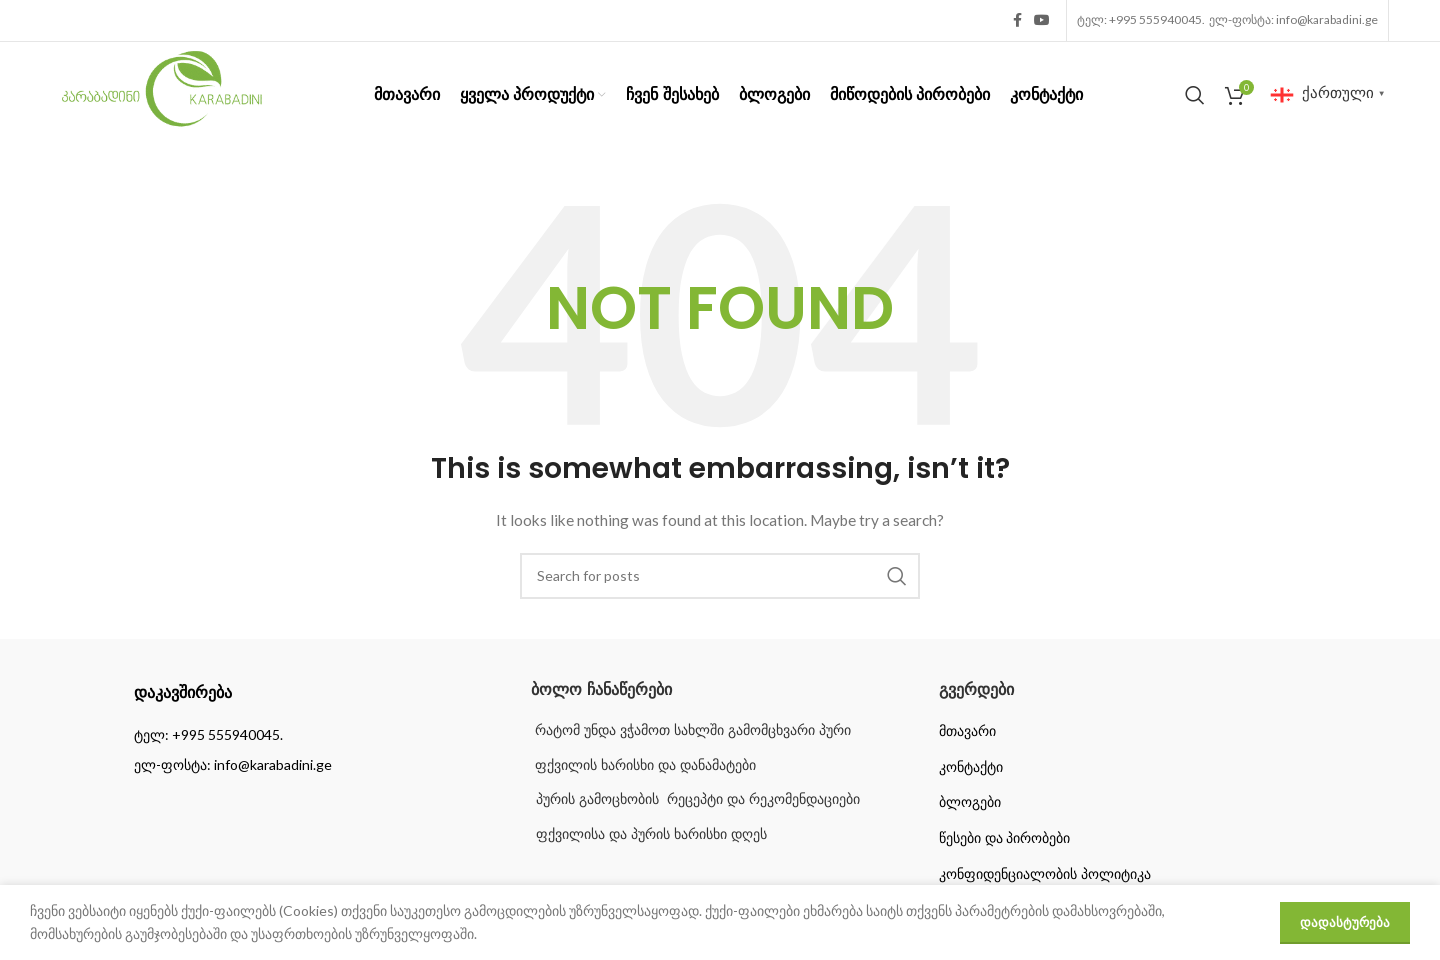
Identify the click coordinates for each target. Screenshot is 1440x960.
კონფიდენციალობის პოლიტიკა (1045, 874)
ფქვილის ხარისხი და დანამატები (643, 765)
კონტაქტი (971, 767)
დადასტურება (1345, 922)
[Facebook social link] (1017, 20)
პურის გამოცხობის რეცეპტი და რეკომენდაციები (697, 799)
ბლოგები (970, 802)
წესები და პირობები (1005, 838)
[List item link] (312, 735)
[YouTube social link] (1042, 20)
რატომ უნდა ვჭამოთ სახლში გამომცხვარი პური (690, 730)
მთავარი (967, 731)
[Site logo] (162, 92)
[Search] (1195, 95)
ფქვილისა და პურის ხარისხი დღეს (651, 834)
